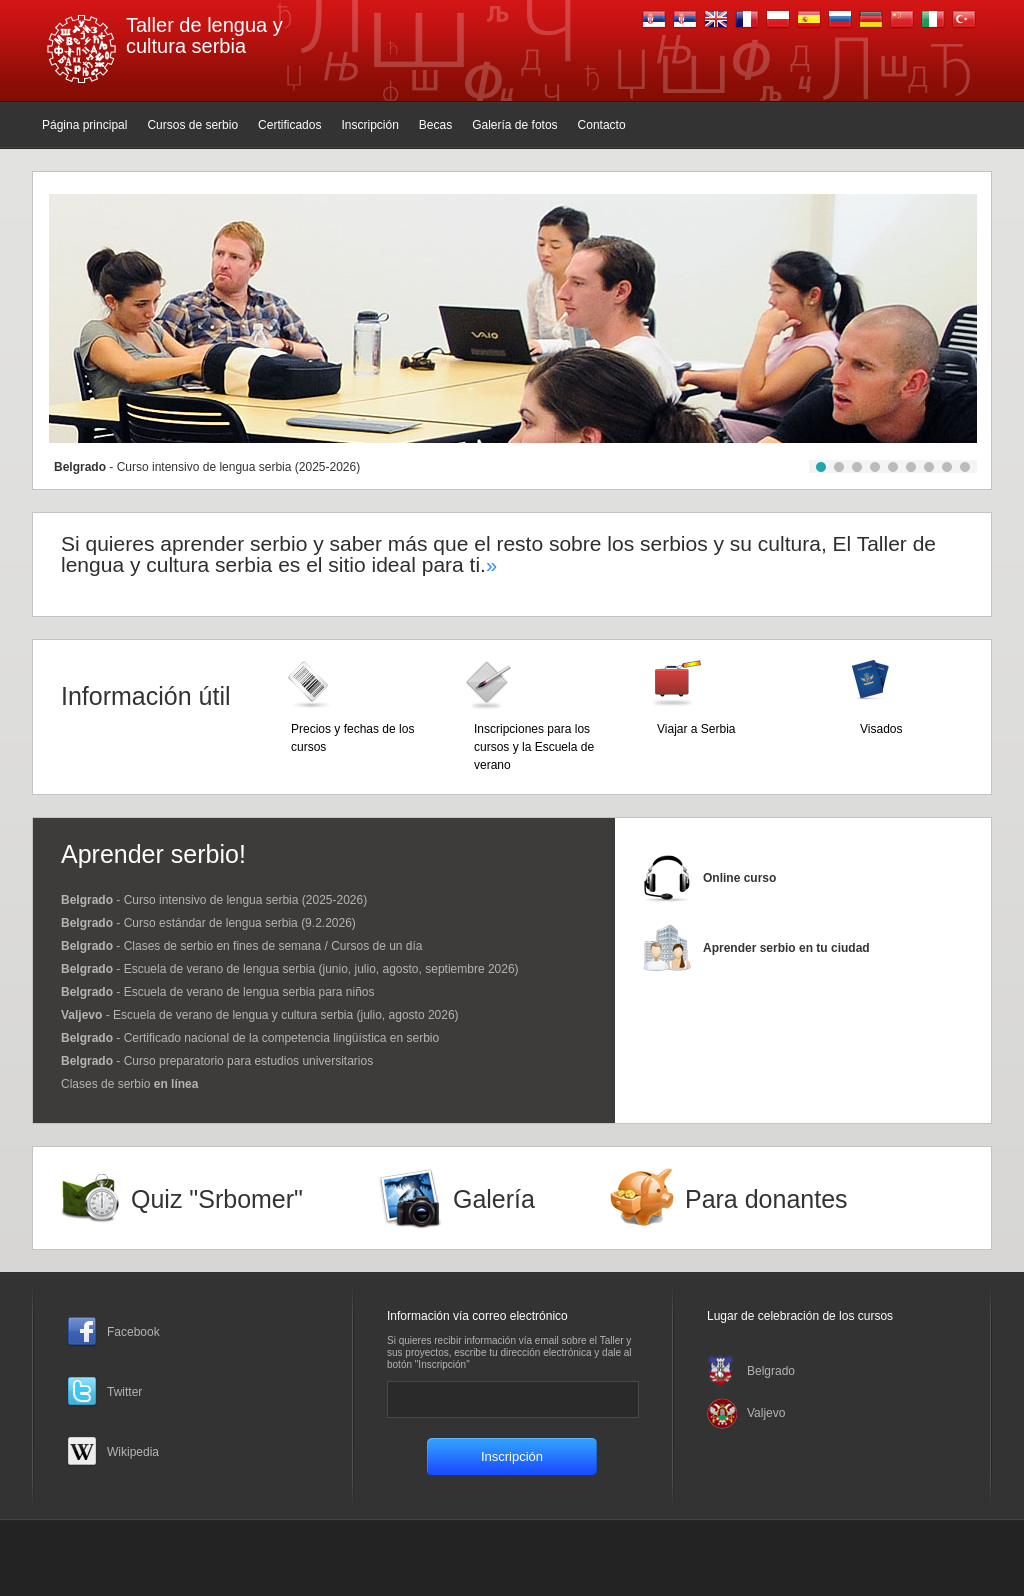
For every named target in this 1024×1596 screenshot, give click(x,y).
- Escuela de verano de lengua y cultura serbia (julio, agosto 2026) (260, 1015)
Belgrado (771, 1371)
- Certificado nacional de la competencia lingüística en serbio (250, 1038)
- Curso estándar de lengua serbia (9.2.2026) (208, 923)
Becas (435, 125)
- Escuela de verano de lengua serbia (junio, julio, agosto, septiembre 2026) (290, 969)
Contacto (602, 125)
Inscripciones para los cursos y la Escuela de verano (534, 747)
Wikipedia (133, 1452)
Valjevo (766, 1413)
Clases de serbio (129, 1084)
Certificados (289, 125)
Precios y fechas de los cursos (352, 738)
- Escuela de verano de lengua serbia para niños (218, 992)
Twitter (124, 1392)
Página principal (84, 125)
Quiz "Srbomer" (217, 1199)
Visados (881, 729)
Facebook (133, 1332)
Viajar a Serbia (696, 729)
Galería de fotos (514, 125)
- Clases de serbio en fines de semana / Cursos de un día (242, 946)
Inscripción (369, 125)
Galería (494, 1199)
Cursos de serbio (192, 125)
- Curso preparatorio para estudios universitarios (217, 1061)
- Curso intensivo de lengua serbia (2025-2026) (207, 467)
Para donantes (766, 1199)
